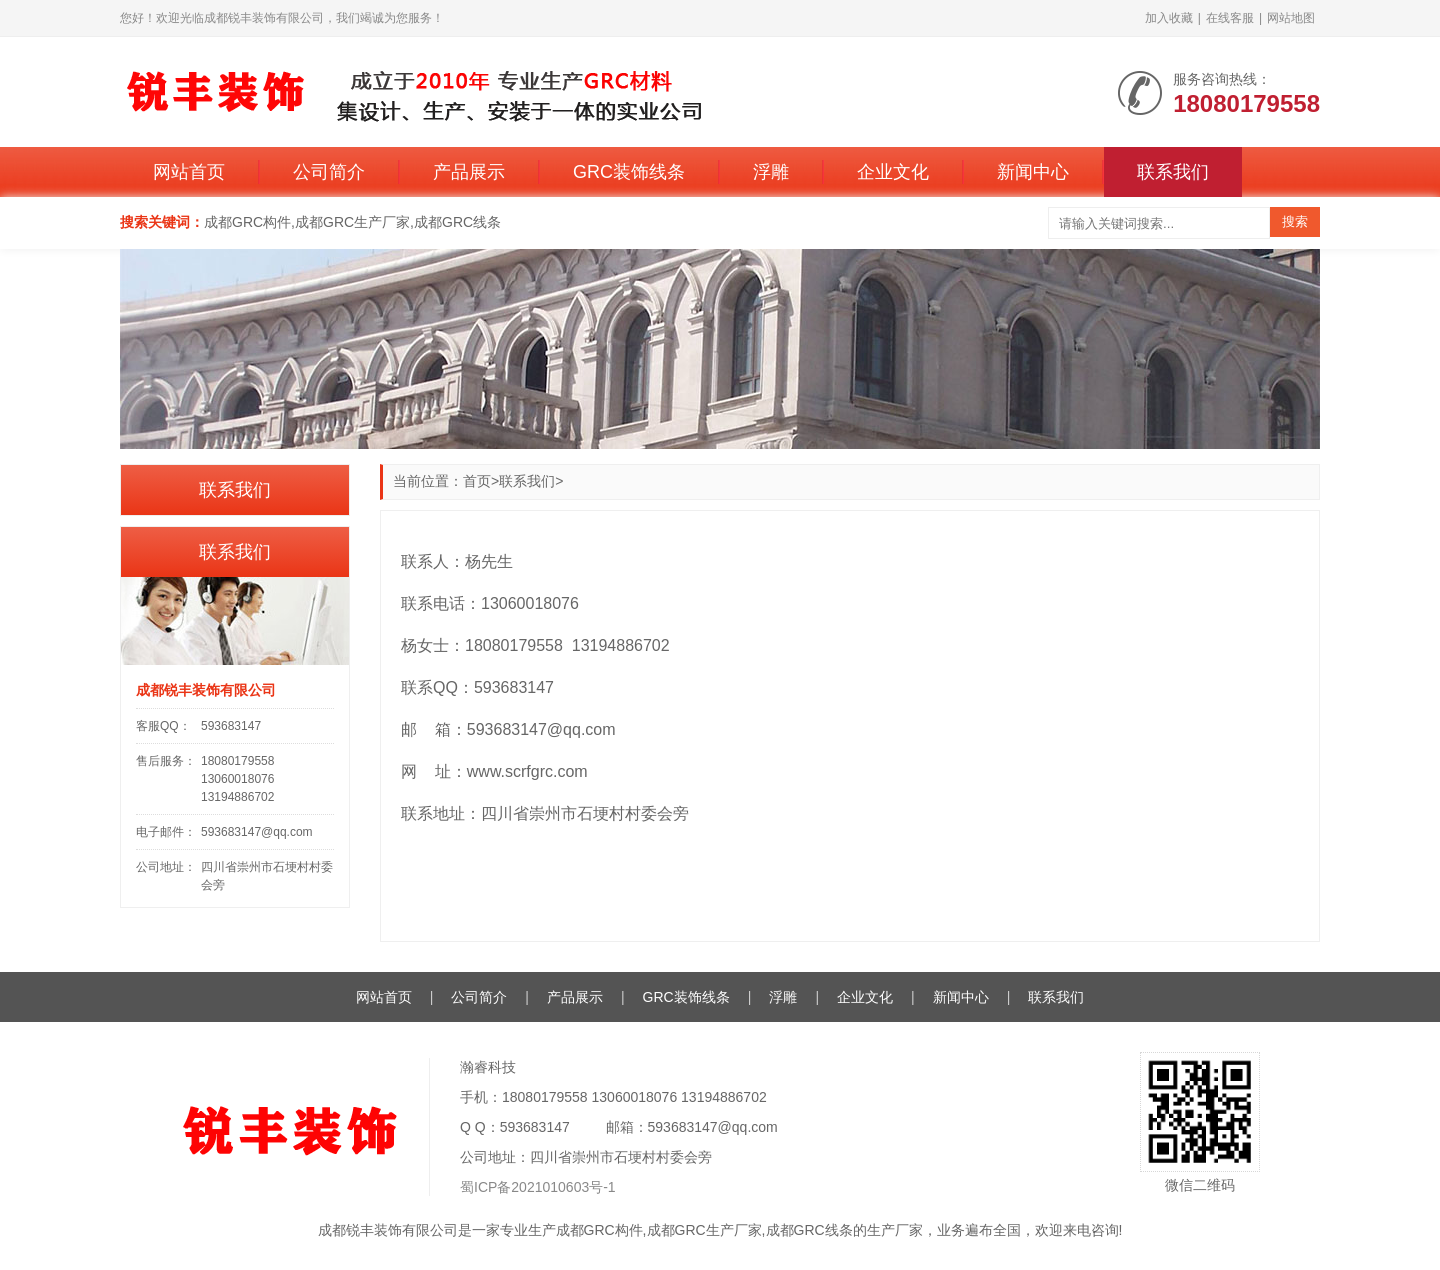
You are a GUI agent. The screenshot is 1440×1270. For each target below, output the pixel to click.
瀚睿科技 (488, 1067)
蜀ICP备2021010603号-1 (538, 1187)
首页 (477, 481)
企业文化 (893, 172)
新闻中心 (1033, 172)
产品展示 (469, 172)
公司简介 (329, 172)
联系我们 (1173, 172)
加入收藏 (1169, 18)
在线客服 (1230, 18)
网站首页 (189, 172)
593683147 (231, 726)
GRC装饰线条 (629, 172)
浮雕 (771, 172)
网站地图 (1291, 18)
